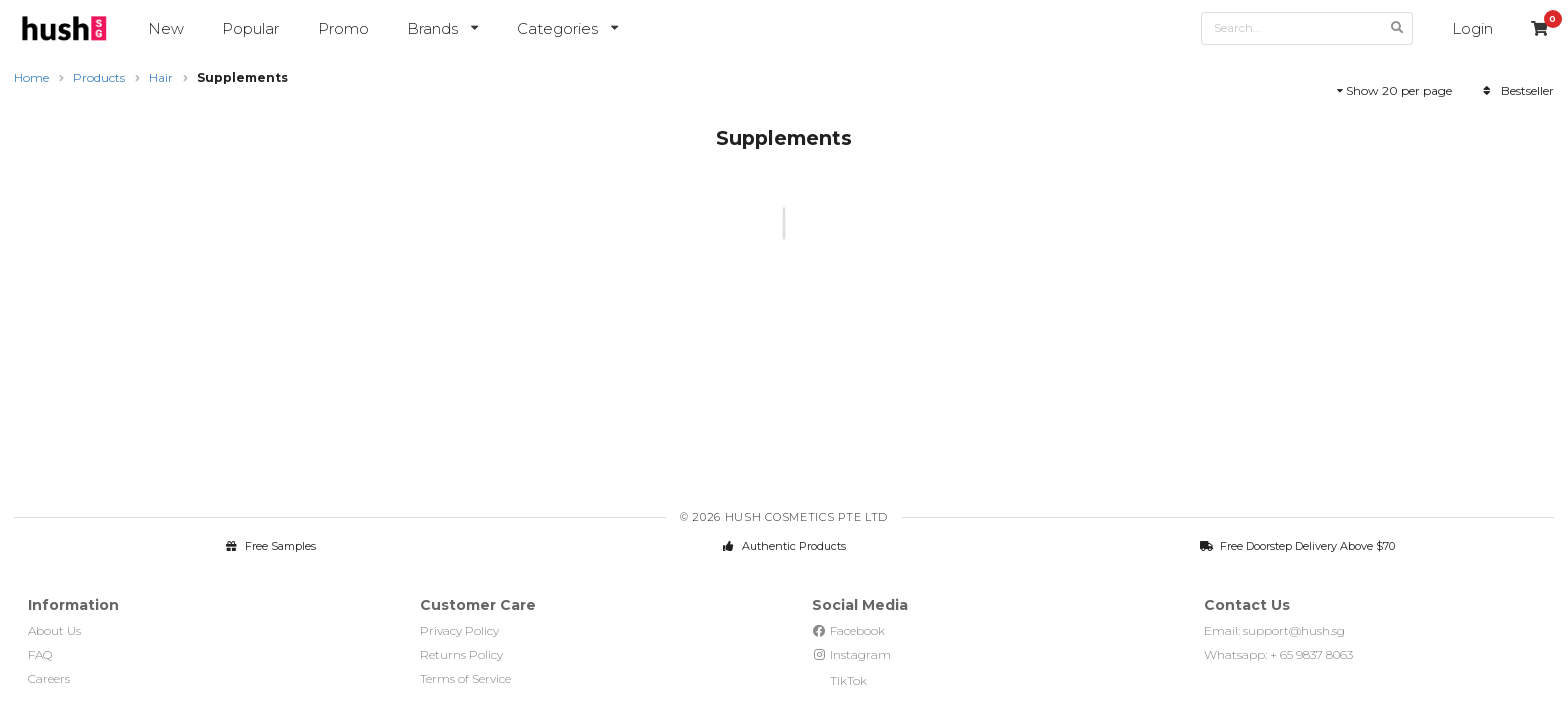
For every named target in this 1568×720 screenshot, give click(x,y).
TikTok (839, 680)
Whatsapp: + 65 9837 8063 (1278, 654)
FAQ (40, 654)
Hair (161, 77)
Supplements (242, 77)
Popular (250, 28)
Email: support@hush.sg (1274, 630)
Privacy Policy (459, 630)
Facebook (848, 630)
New (166, 28)
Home (31, 77)
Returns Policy (461, 654)
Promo (343, 28)
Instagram (851, 654)
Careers (49, 678)
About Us (54, 630)
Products (99, 77)
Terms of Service (465, 678)
